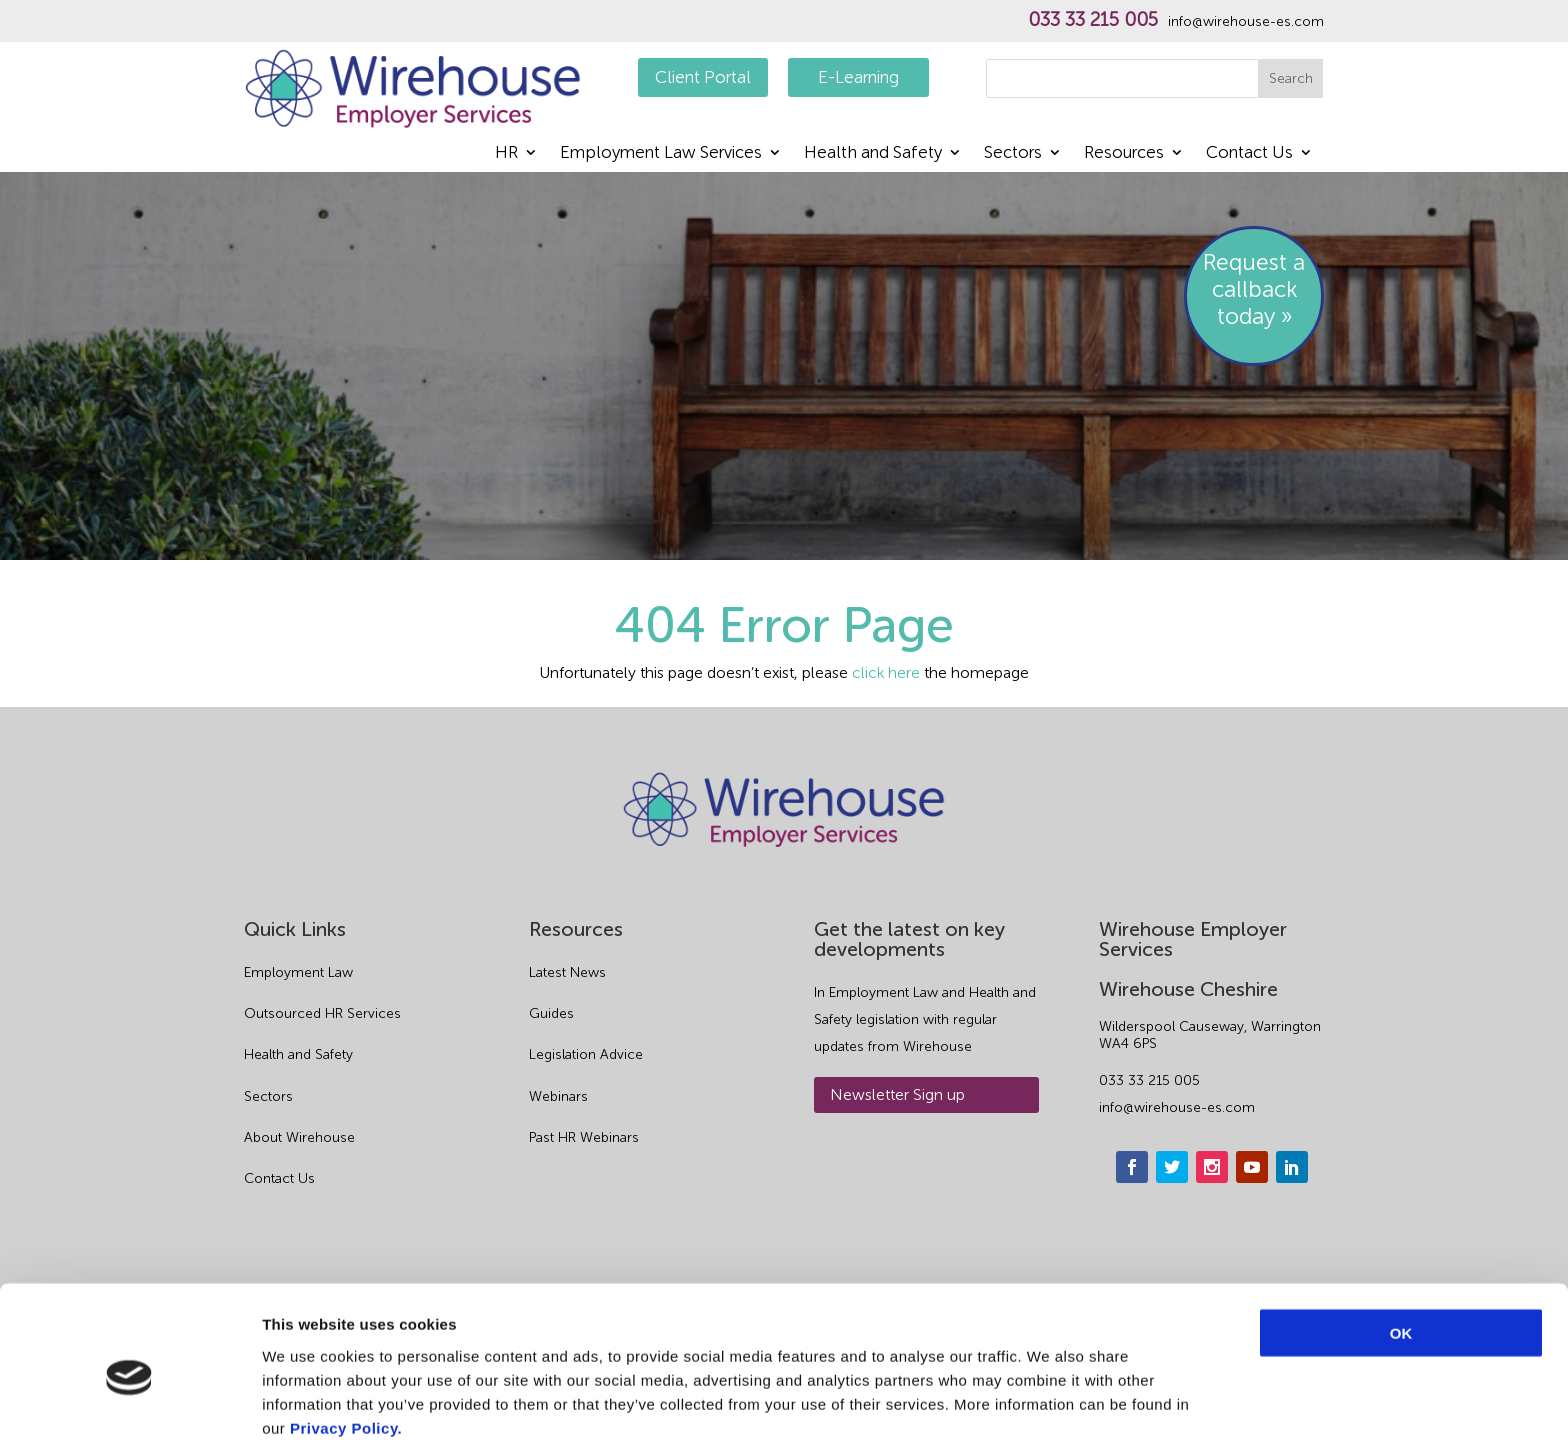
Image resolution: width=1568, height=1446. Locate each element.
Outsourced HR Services (322, 1013)
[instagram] (1212, 1167)
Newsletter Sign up (897, 1094)
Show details (1049, 1406)
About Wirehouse (299, 1137)
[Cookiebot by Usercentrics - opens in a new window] (129, 1407)
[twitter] (1172, 1167)
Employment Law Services (661, 153)
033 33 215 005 (1093, 20)
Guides (551, 1013)
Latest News (567, 972)
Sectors (1013, 153)
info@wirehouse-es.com (1246, 22)
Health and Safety (873, 153)
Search (1291, 78)
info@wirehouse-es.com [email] (1177, 1107)
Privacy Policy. (346, 1341)
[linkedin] (1292, 1167)
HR (506, 153)
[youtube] (1252, 1167)
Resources (1124, 153)
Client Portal (703, 77)
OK (1401, 1246)
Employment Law (298, 972)
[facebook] (1132, 1167)
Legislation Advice (586, 1054)
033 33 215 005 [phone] (1149, 1080)
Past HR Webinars (584, 1137)
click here (886, 672)
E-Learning (858, 77)
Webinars (558, 1096)
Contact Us (1249, 153)
